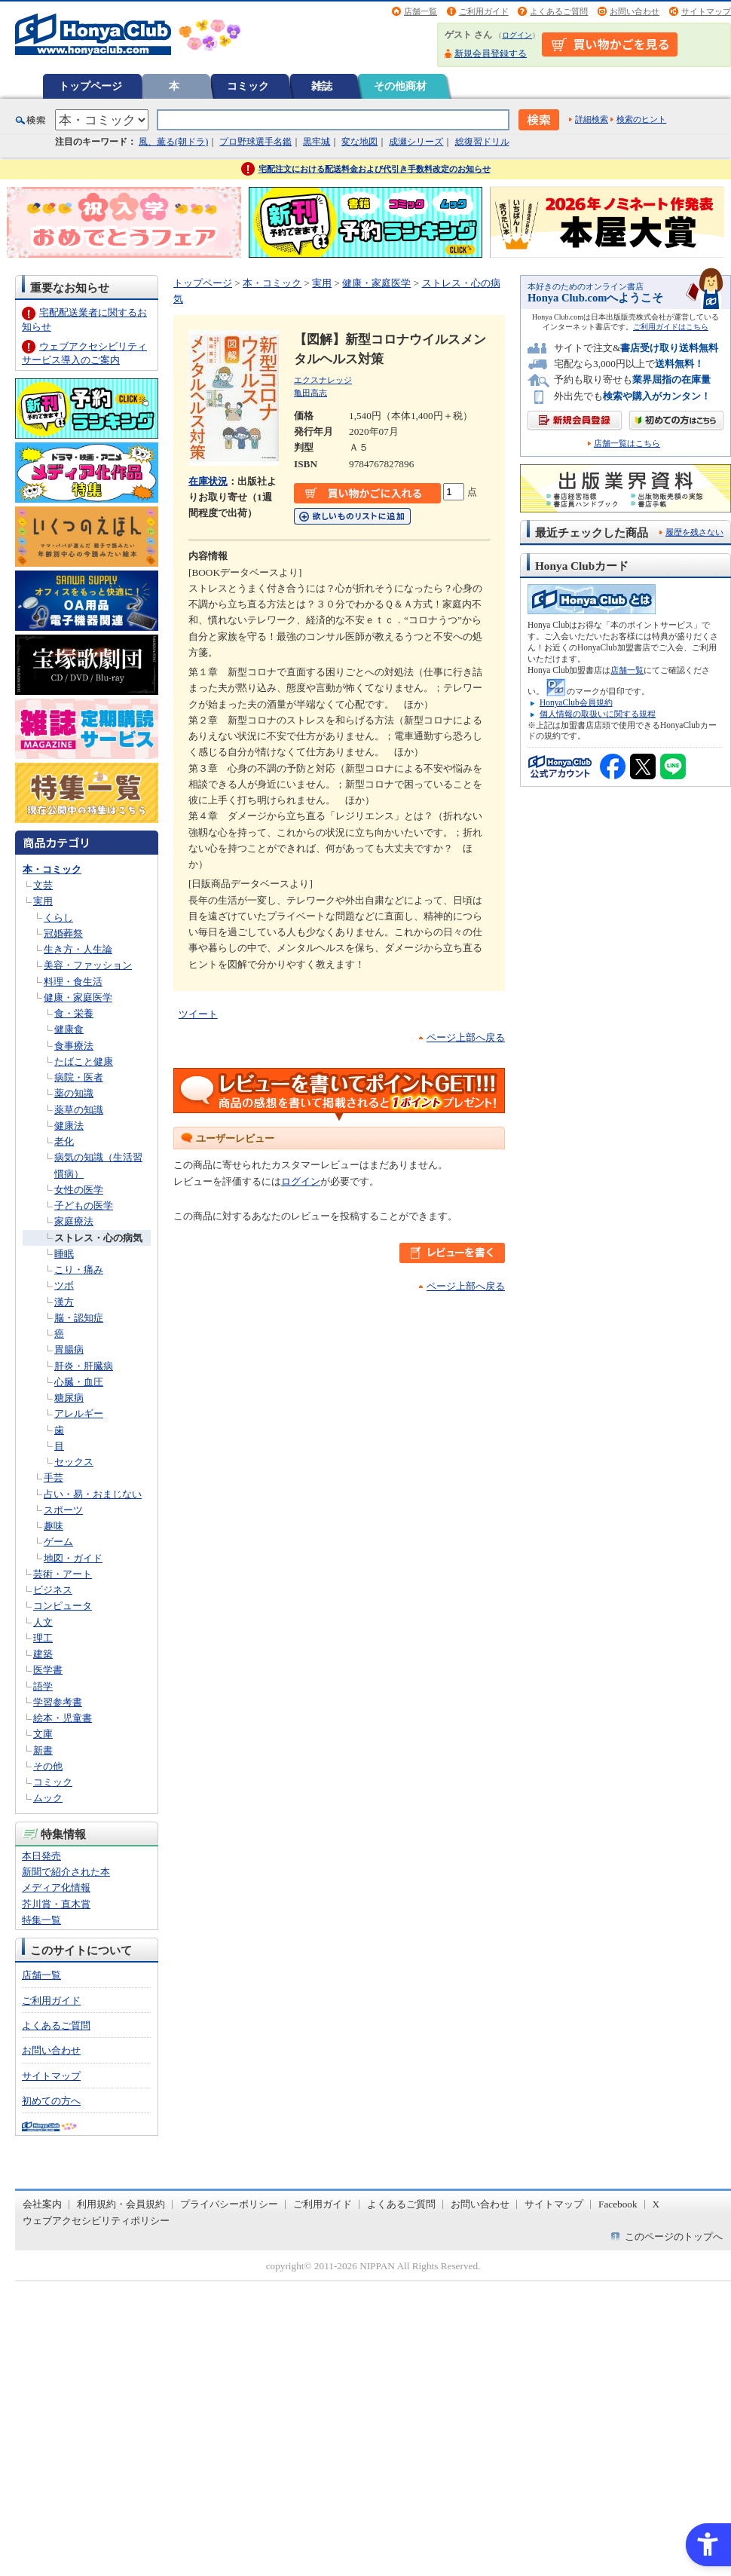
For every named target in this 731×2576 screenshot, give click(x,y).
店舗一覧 (420, 11)
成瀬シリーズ (416, 141)
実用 (43, 901)
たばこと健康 (83, 1061)
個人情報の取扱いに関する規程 (598, 713)
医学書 (48, 1669)
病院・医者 (78, 1077)
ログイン (517, 35)
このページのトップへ (674, 2236)
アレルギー (78, 1413)
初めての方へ (51, 2100)
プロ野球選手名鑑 (255, 141)
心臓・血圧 (78, 1381)
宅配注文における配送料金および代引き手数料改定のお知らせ (374, 168)
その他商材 (400, 86)
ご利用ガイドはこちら (670, 327)
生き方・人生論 (78, 949)
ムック (48, 1798)
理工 (43, 1638)
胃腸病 (69, 1349)
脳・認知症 (78, 1317)
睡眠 (64, 1253)
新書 (43, 1750)
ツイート (198, 1014)
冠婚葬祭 (63, 933)
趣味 (53, 1525)
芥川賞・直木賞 (56, 1904)
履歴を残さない (694, 532)
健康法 (69, 1125)
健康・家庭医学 (78, 997)
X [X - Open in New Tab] (656, 2204)
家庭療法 (73, 1221)
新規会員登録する (490, 53)
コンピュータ (62, 1605)
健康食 (69, 1029)
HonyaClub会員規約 (576, 702)
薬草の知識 (78, 1109)
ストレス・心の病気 (98, 1238)
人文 (43, 1622)
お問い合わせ (634, 11)
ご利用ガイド (484, 11)
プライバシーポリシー (229, 2204)
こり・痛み (78, 1269)
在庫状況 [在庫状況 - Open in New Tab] (208, 481)
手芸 (53, 1477)
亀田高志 (310, 392)
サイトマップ (706, 11)
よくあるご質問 (559, 11)
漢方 (64, 1302)
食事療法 (73, 1045)
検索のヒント (641, 119)
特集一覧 (41, 1920)
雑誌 (321, 86)
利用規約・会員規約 (121, 2204)
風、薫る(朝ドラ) (173, 141)
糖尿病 (69, 1397)
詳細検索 (591, 119)
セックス (73, 1461)
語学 (43, 1686)
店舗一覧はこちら (627, 443)
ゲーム (58, 1541)
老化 (64, 1141)
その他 (48, 1766)
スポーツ (63, 1510)
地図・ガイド (73, 1558)
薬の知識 (73, 1093)
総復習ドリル (482, 141)
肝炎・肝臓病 (83, 1366)
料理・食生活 (73, 981)
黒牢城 (316, 141)
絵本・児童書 (62, 1718)
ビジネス (52, 1589)
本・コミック (52, 869)
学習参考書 (57, 1702)
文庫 (43, 1733)
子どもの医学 (83, 1205)
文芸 (43, 885)
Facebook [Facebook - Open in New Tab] (618, 2204)
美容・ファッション (88, 965)
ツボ (64, 1285)
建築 (43, 1654)
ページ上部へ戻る (466, 1037)
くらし (58, 917)
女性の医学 (78, 1189)
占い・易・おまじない (93, 1494)
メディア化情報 (56, 1887)
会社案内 (42, 2204)
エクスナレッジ (323, 379)
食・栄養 (73, 1013)
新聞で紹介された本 (66, 1871)
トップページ (90, 86)
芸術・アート (62, 1574)
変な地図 (359, 141)
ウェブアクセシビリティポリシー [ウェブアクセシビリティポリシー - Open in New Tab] (96, 2220)
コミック (248, 86)
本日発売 (41, 1856)
